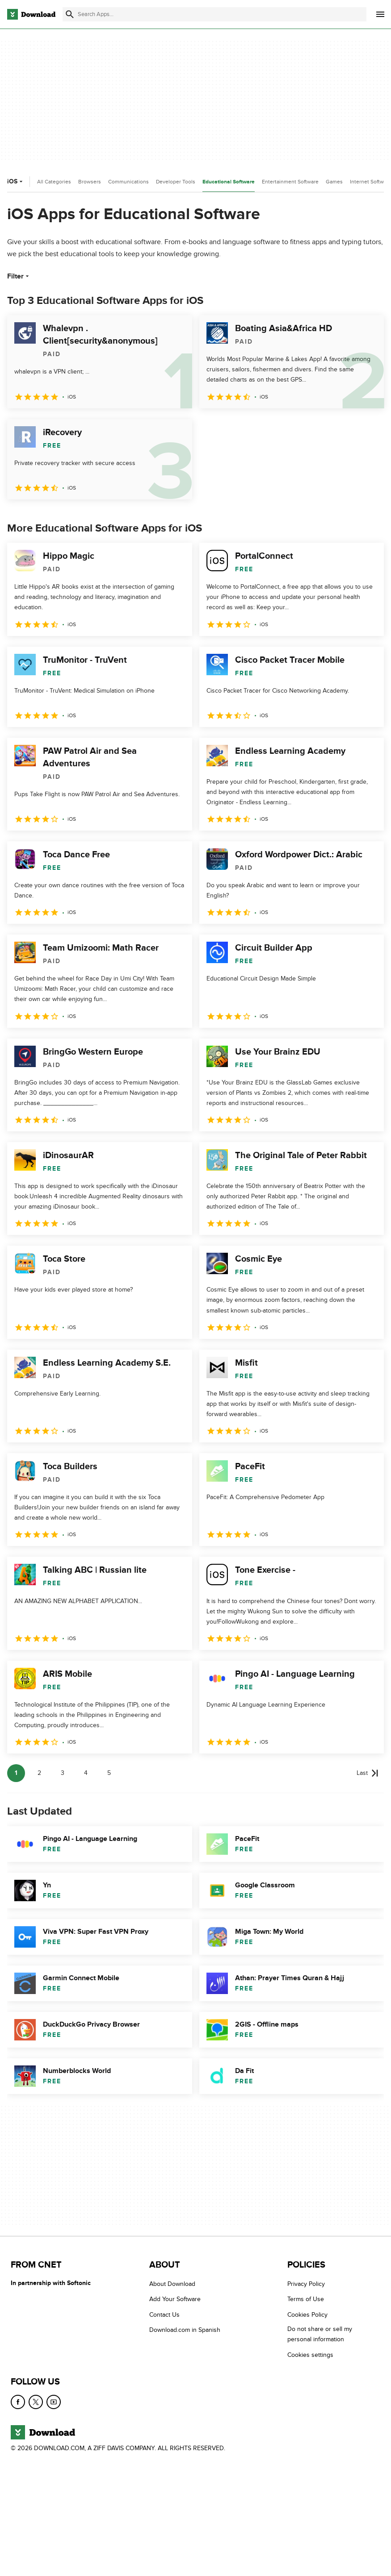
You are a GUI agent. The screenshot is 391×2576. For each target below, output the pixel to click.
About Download (172, 2284)
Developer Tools (175, 182)
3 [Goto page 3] (62, 1773)
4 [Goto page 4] (86, 1773)
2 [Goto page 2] (39, 1773)
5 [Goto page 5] (109, 1773)
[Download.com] (31, 14)
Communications (128, 182)
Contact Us (164, 2314)
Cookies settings (310, 2354)
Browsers (89, 182)
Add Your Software (175, 2299)
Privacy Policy (306, 2284)
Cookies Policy (307, 2314)
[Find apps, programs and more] (214, 14)
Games (334, 182)
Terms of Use (305, 2299)
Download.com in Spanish (184, 2330)
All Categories (54, 182)
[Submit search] (70, 14)
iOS (16, 181)
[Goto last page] (367, 1773)
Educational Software (228, 182)
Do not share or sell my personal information (319, 2334)
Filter (19, 276)
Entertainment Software (290, 182)
